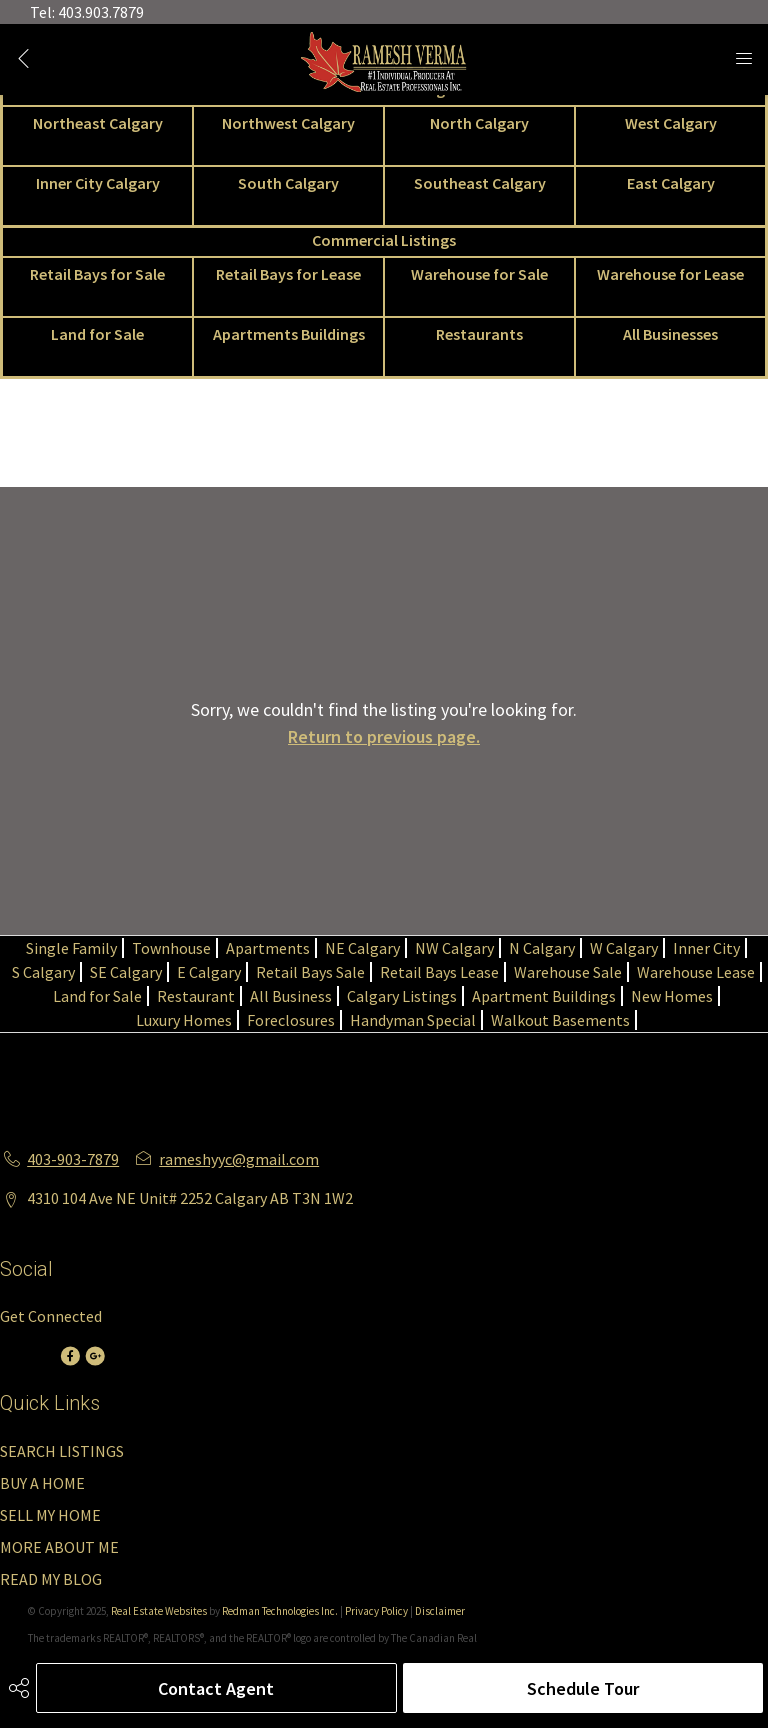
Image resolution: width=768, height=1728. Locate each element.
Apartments (268, 948)
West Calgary (671, 123)
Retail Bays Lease (439, 972)
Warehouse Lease (696, 972)
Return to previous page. (384, 736)
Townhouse (171, 948)
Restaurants (479, 334)
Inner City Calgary (98, 183)
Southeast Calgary (480, 183)
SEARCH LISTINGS (62, 1451)
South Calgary (288, 183)
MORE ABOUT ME (59, 1547)
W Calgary (624, 948)
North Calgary (479, 123)
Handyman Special (413, 1020)
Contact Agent (216, 1688)
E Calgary (209, 972)
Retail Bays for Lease (288, 274)
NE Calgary (362, 948)
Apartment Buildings (544, 996)
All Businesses (670, 334)
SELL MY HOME (50, 1515)
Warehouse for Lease (670, 274)
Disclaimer (440, 1611)
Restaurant (196, 996)
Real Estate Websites (160, 1611)
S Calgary (43, 972)
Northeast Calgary (98, 123)
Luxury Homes (184, 1020)
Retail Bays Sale (310, 972)
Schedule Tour (583, 1688)
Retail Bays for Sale (97, 274)
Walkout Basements (560, 1020)
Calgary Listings (402, 996)
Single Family (71, 948)
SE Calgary (126, 972)
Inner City (706, 948)
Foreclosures (291, 1020)
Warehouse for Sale (479, 274)
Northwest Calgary (288, 123)
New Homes (672, 996)
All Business (291, 996)
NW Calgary (454, 948)
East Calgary (671, 183)
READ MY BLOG (51, 1579)
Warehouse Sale (568, 972)
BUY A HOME (42, 1483)
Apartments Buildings (289, 334)
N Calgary (542, 948)
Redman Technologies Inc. (281, 1611)
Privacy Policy (376, 1611)
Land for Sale (97, 334)
